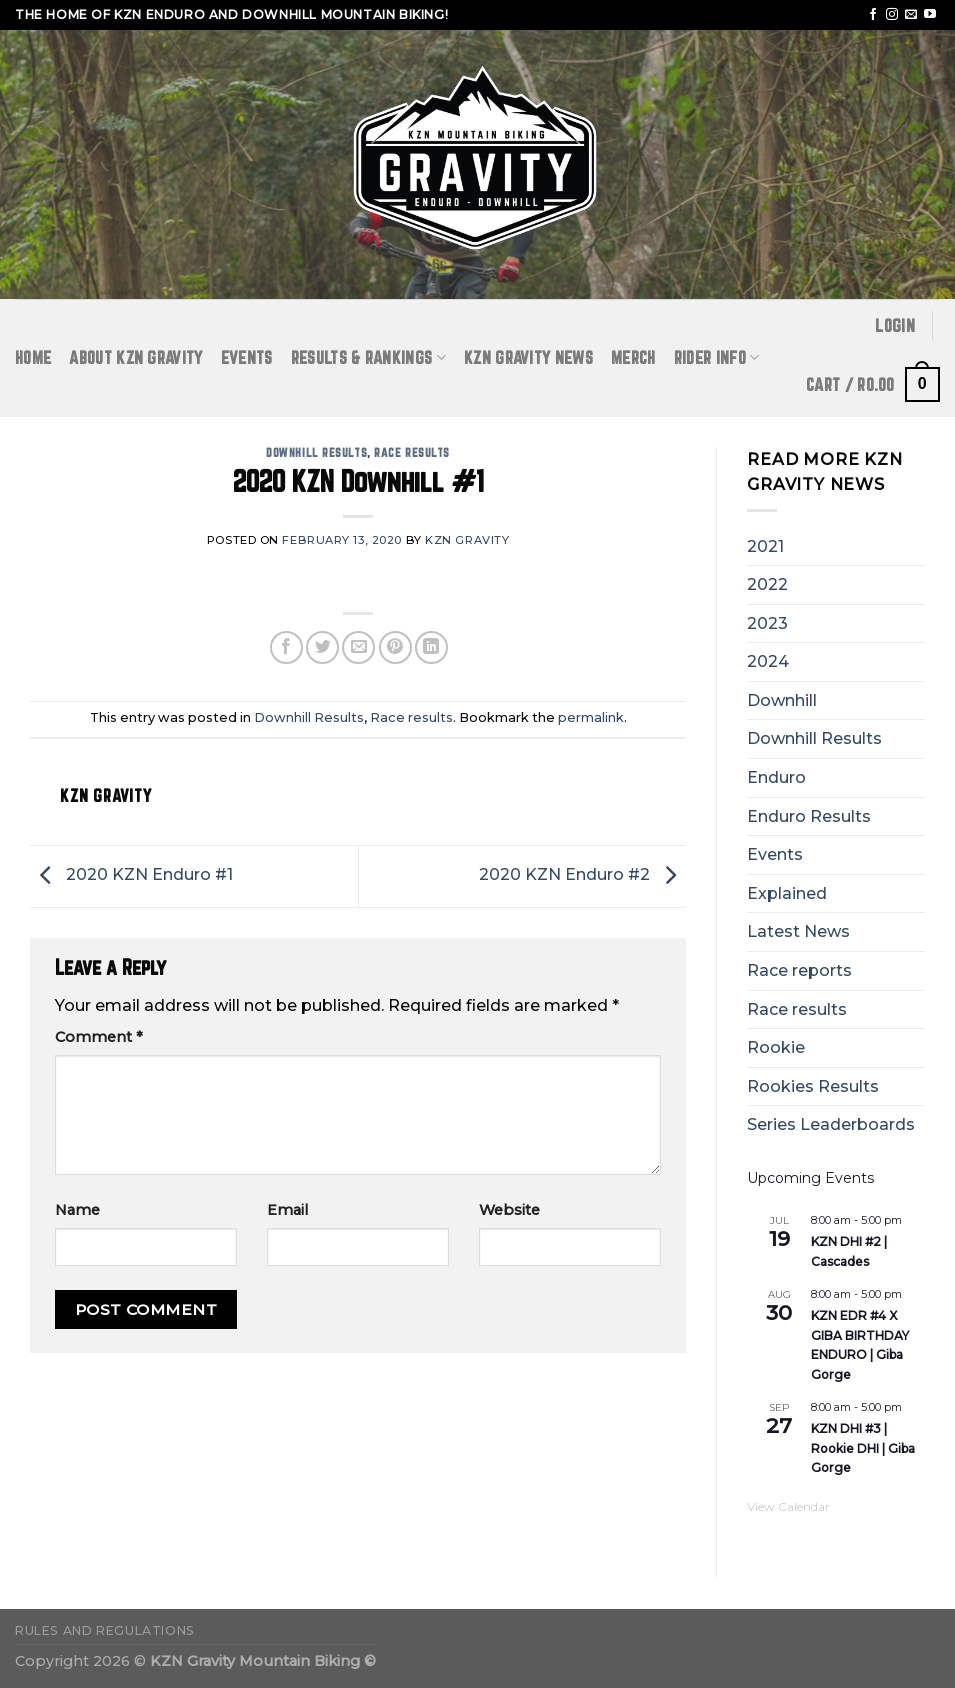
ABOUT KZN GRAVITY (135, 357)
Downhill (782, 700)
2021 (765, 546)
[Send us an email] (911, 15)
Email (287, 1210)
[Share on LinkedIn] (431, 647)
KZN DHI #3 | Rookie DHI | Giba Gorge (863, 1448)
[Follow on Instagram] (892, 15)
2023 (767, 623)
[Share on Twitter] (322, 647)
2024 (768, 661)
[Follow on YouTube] (930, 15)
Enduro (776, 777)
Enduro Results (809, 816)
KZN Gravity (467, 540)
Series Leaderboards (831, 1124)
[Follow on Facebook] (873, 15)
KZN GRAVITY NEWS (528, 357)
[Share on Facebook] (286, 647)
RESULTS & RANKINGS (368, 357)
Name (77, 1210)
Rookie (776, 1047)
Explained (787, 893)
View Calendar (788, 1506)
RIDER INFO (717, 357)
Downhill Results (316, 452)
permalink (591, 717)
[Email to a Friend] (358, 647)
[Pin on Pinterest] (395, 647)
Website (509, 1210)
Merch (633, 357)
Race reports (799, 970)
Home (33, 357)
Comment (99, 1037)
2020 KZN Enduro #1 (131, 874)
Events (247, 357)
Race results (412, 452)
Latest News (798, 931)
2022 (767, 584)
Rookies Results (813, 1086)
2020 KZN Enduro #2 (582, 874)
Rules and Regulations (105, 1630)
